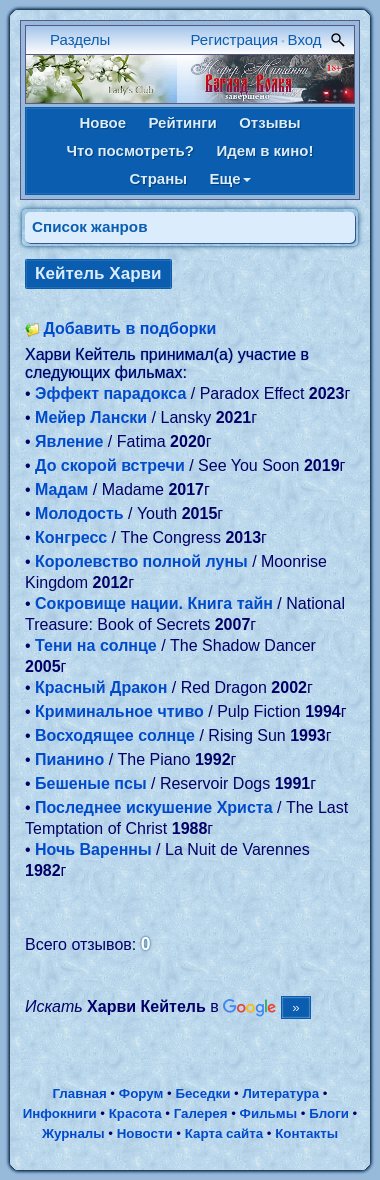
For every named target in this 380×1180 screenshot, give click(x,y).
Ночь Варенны (93, 849)
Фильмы (268, 1113)
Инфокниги (60, 1113)
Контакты (306, 1133)
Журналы (73, 1133)
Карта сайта (224, 1133)
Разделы (80, 39)
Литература (280, 1093)
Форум (141, 1093)
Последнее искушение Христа (154, 807)
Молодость (79, 513)
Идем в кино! (264, 150)
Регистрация (235, 39)
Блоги (329, 1113)
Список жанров (90, 226)
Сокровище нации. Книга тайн (154, 603)
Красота (135, 1113)
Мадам (61, 489)
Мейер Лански (91, 417)
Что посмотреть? (130, 150)
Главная (79, 1093)
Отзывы (269, 122)
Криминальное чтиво (119, 711)
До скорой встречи (110, 465)
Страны (158, 178)
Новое (102, 122)
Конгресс (71, 537)
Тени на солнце (96, 645)
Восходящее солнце (115, 735)
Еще (230, 178)
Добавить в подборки (129, 328)
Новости (145, 1133)
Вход (305, 39)
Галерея (201, 1113)
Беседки (202, 1093)
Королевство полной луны (141, 561)
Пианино (69, 759)
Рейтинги (182, 122)
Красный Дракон (101, 687)
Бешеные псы (91, 783)
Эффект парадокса (110, 393)
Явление (69, 441)
